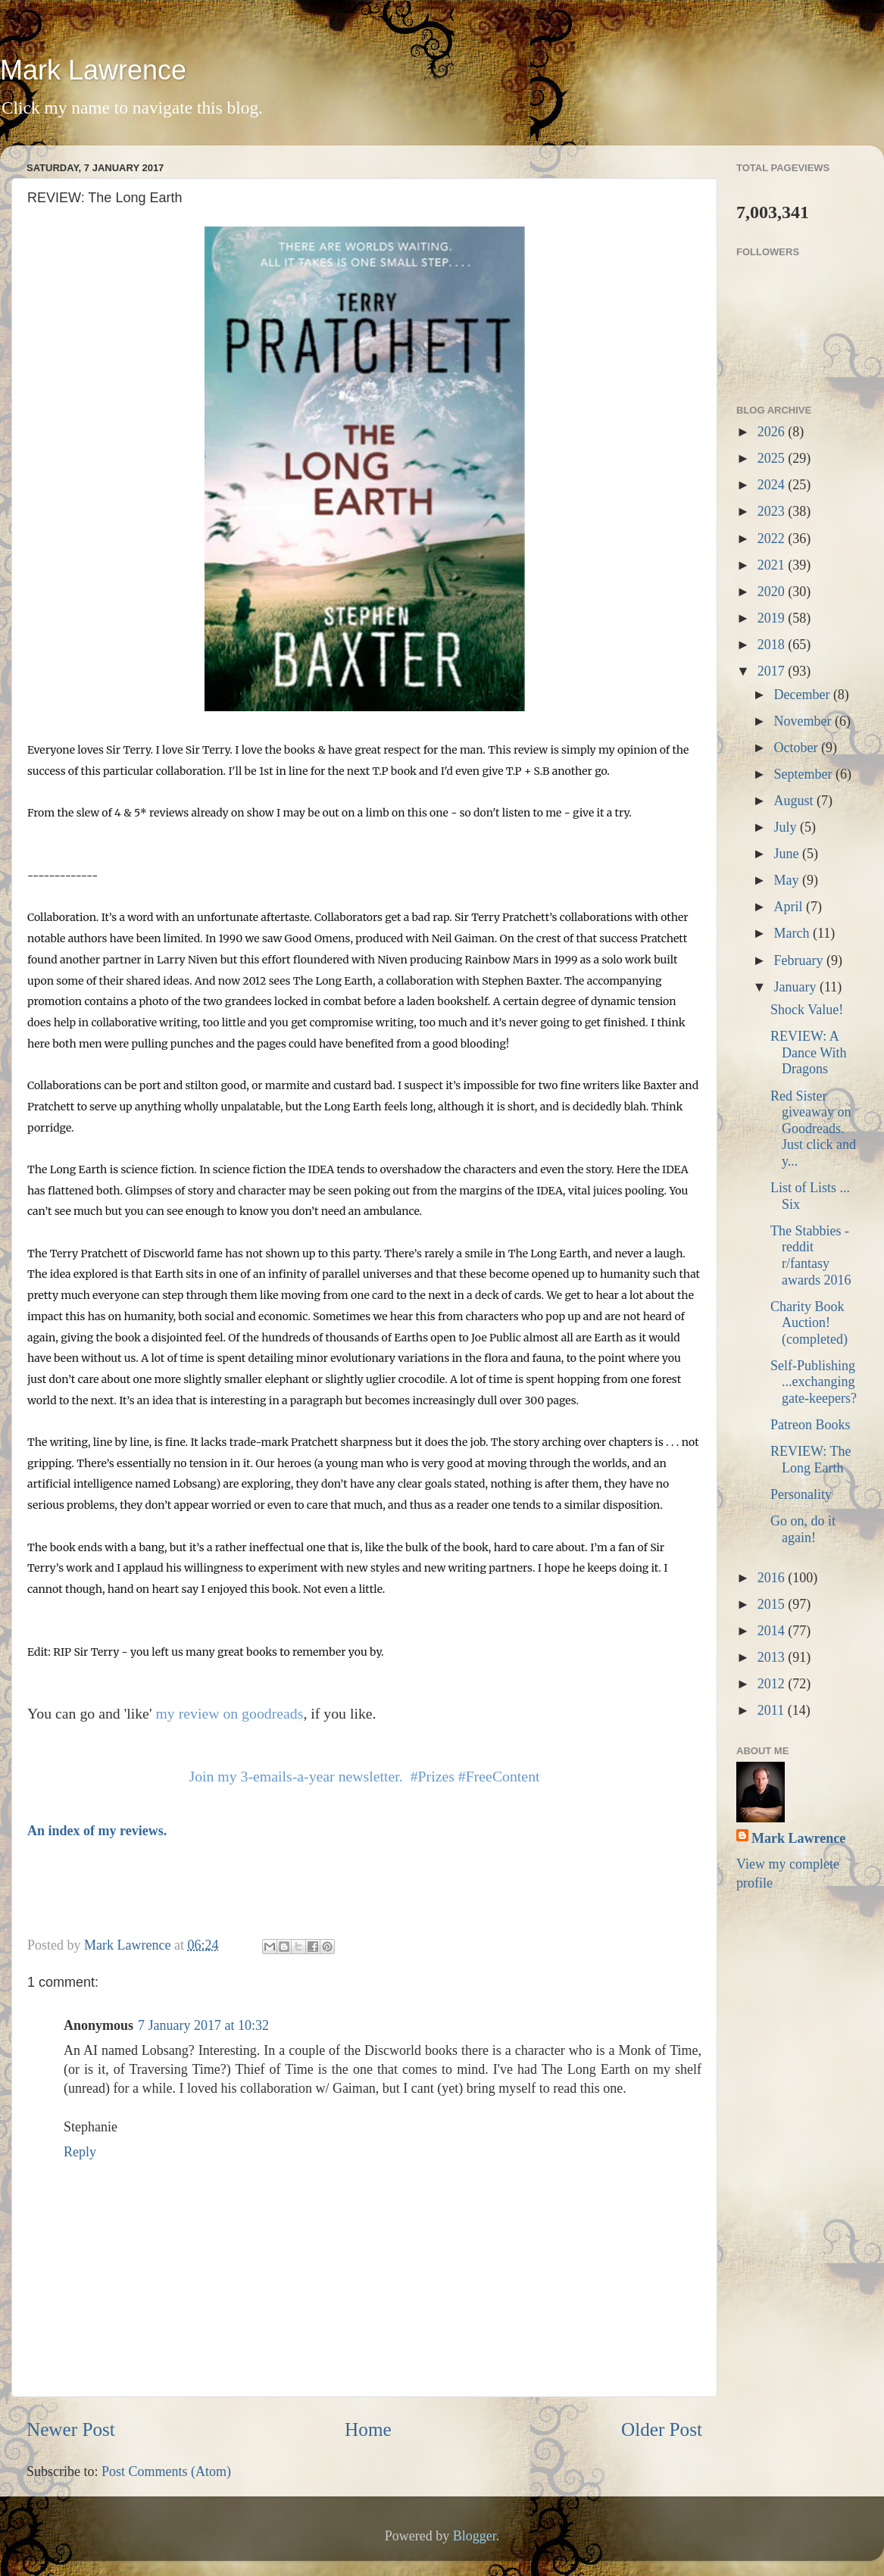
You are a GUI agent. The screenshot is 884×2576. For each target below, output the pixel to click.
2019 (773, 618)
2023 (773, 511)
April (789, 906)
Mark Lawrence (93, 70)
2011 (772, 1710)
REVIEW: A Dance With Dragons (808, 1052)
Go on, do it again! (803, 1529)
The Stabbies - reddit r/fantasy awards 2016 (810, 1255)
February (799, 960)
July (786, 827)
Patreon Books (810, 1424)
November (803, 721)
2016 (773, 1577)
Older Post (661, 2429)
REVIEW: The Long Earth (810, 1459)
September (804, 774)
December (802, 694)
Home (368, 2429)
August (795, 800)
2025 (773, 458)
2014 (773, 1630)
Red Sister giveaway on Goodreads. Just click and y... (813, 1128)
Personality (801, 1494)
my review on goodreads (229, 1713)
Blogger (474, 2535)
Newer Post (71, 2429)
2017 (773, 671)
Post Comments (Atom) (166, 2471)
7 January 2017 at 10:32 (203, 2025)
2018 (773, 644)
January (796, 986)
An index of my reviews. (97, 1830)
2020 (773, 591)
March (792, 933)
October (796, 747)
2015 (773, 1604)
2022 (773, 538)
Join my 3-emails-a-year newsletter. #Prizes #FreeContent (364, 1776)
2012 (773, 1683)
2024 (773, 484)
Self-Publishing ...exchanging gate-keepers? (813, 1382)
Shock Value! (806, 1009)
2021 (773, 565)
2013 (773, 1657)
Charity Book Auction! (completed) (809, 1323)
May (787, 880)
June (787, 853)
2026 (773, 431)
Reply (80, 2151)
